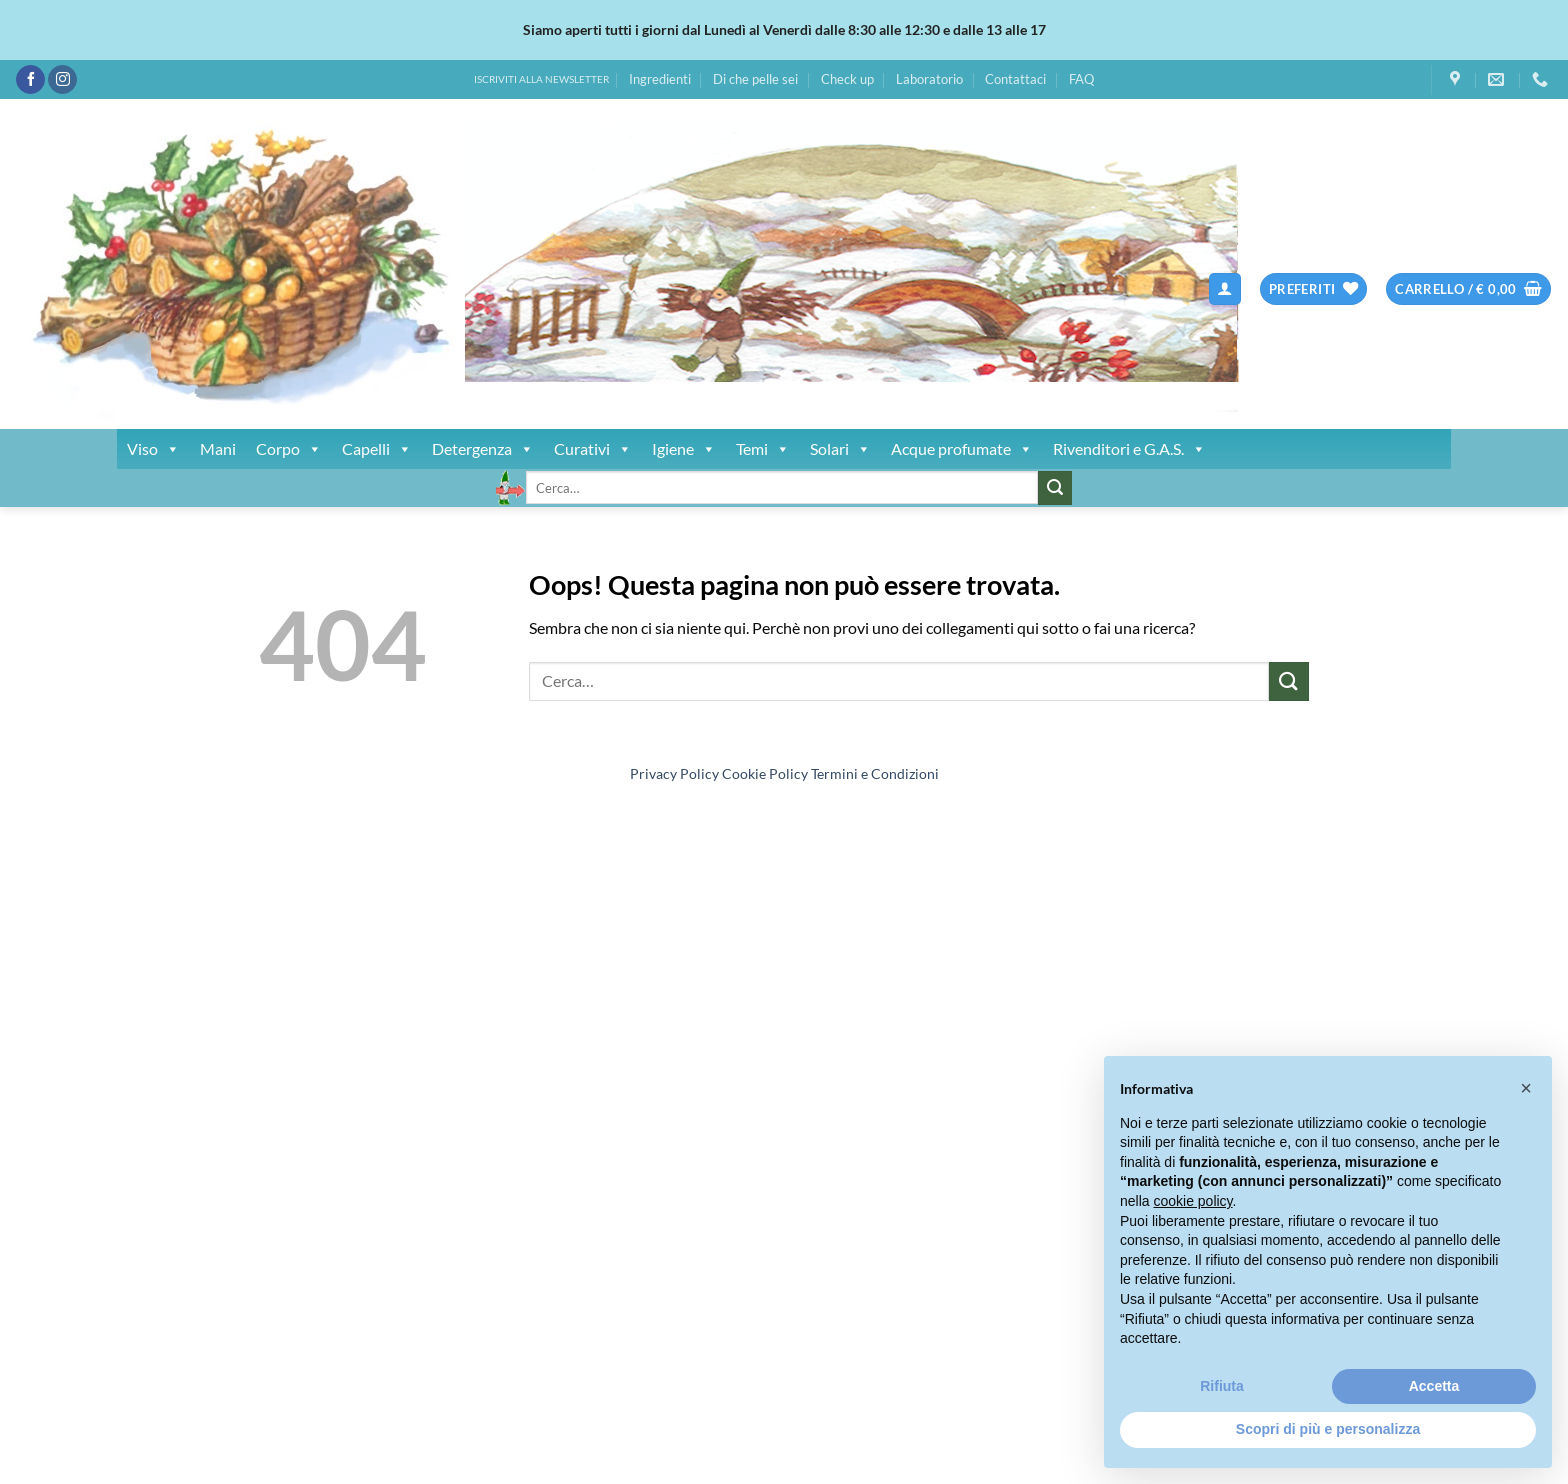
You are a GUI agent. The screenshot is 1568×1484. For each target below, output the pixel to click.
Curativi (593, 449)
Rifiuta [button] (1222, 1386)
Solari (840, 449)
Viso (153, 449)
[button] (1225, 289)
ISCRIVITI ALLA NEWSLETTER (541, 79)
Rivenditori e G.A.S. (1129, 449)
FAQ (1081, 79)
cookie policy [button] (1192, 1201)
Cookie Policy (765, 773)
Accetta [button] (1434, 1386)
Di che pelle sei (755, 79)
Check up (847, 79)
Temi (763, 449)
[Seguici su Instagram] (62, 80)
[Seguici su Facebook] (30, 80)
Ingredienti (660, 79)
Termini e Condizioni (875, 773)
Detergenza (483, 449)
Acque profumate (962, 449)
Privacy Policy (674, 773)
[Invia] (1055, 488)
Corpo (289, 449)
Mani (218, 448)
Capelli (377, 449)
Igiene (684, 449)
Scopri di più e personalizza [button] (1328, 1429)
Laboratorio (929, 79)
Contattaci (1015, 79)
